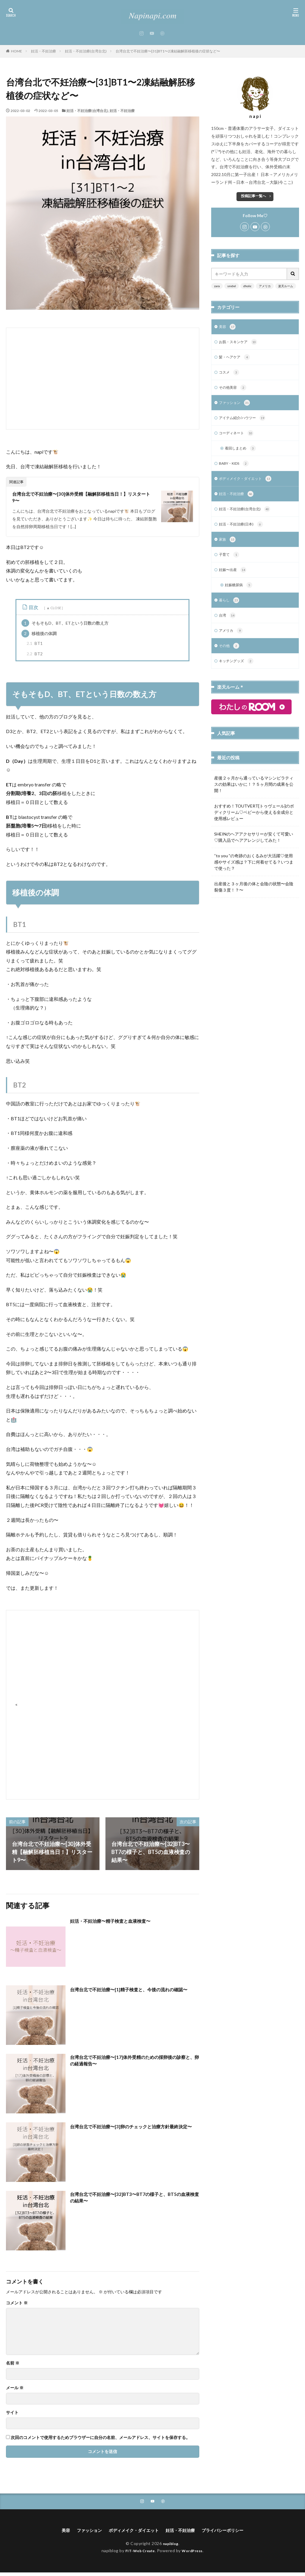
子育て (230, 564)
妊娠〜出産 (234, 580)
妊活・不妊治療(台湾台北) (86, 51)
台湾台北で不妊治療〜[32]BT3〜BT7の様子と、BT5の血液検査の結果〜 (132, 2201)
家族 (228, 548)
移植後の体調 (38, 636)
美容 (228, 327)
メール (15, 2390)
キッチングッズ (238, 675)
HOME (16, 51)
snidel (231, 286)
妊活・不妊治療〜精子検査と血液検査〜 (118, 1922)
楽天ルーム (285, 286)
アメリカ (265, 286)
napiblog (170, 2546)
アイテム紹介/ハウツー (245, 422)
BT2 (35, 655)
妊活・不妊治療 (43, 51)
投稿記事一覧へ (253, 196)
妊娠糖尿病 (240, 596)
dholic (247, 286)
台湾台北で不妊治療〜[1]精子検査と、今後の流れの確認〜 (132, 1995)
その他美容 (234, 390)
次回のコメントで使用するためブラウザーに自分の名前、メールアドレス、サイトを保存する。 (100, 2439)
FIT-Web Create (138, 2554)
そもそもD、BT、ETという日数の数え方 (64, 625)
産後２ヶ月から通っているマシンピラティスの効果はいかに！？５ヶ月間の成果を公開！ (253, 798)
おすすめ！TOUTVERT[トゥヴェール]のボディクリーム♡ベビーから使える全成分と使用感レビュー (254, 826)
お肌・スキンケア (240, 343)
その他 (230, 659)
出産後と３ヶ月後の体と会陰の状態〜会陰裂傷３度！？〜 (253, 900)
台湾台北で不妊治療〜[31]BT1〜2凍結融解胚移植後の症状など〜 (168, 51)
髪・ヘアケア (236, 359)
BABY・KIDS (236, 469)
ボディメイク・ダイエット (249, 485)
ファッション (236, 406)
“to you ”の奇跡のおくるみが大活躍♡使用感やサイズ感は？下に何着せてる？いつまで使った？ (253, 875)
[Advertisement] (102, 378)
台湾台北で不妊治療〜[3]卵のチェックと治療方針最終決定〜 (132, 2132)
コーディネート (238, 438)
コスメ (230, 375)
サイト (12, 2414)
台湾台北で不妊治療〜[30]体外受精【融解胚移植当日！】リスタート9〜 (84, 498)
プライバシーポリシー (230, 2533)
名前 (12, 2365)
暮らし (230, 612)
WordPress (195, 2554)
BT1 (35, 645)
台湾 (228, 627)
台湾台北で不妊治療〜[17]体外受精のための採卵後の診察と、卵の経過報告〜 (133, 2064)
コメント (17, 2305)
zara (217, 286)
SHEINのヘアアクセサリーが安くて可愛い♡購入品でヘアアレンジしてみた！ (253, 850)
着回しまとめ (242, 454)
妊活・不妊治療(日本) (244, 533)
